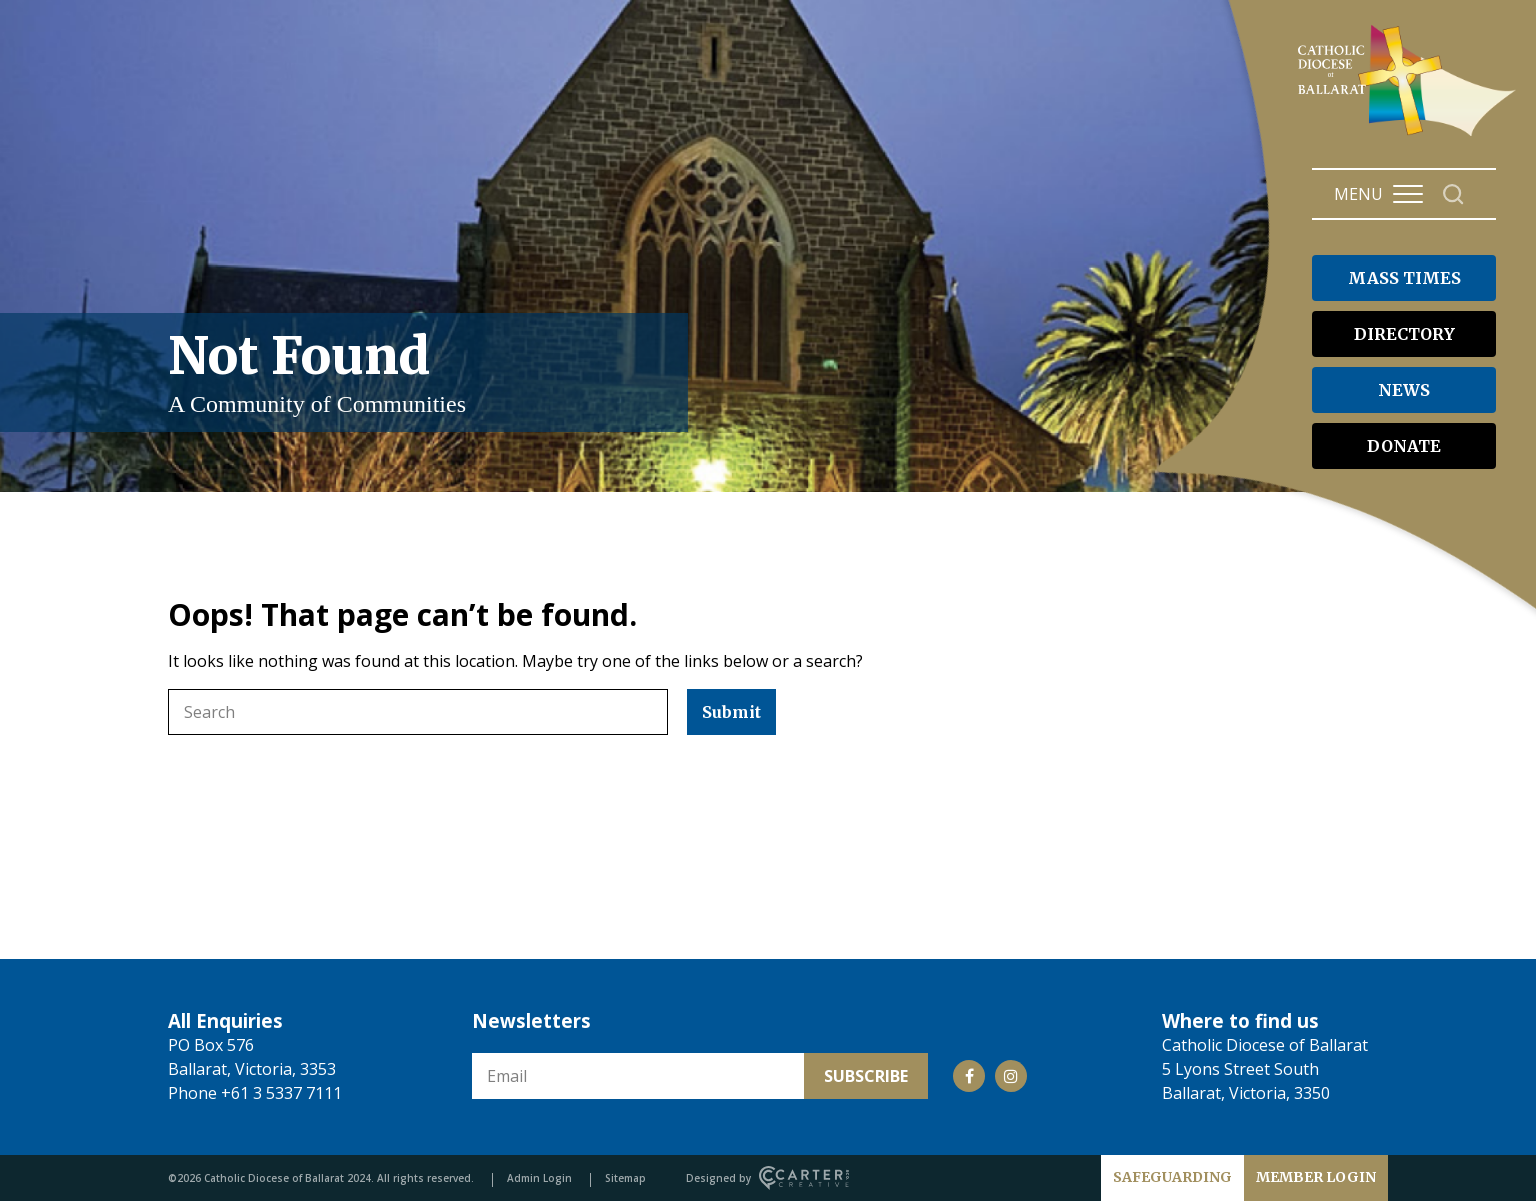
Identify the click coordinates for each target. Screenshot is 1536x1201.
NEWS (1404, 390)
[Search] (1453, 194)
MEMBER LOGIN (1316, 1177)
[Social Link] (969, 1076)
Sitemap (625, 1178)
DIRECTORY (1404, 334)
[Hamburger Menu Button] (1408, 194)
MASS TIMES (1404, 278)
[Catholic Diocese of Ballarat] (1409, 136)
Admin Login (539, 1178)
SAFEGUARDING (1172, 1177)
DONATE (1404, 446)
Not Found (418, 372)
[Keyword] (418, 712)
